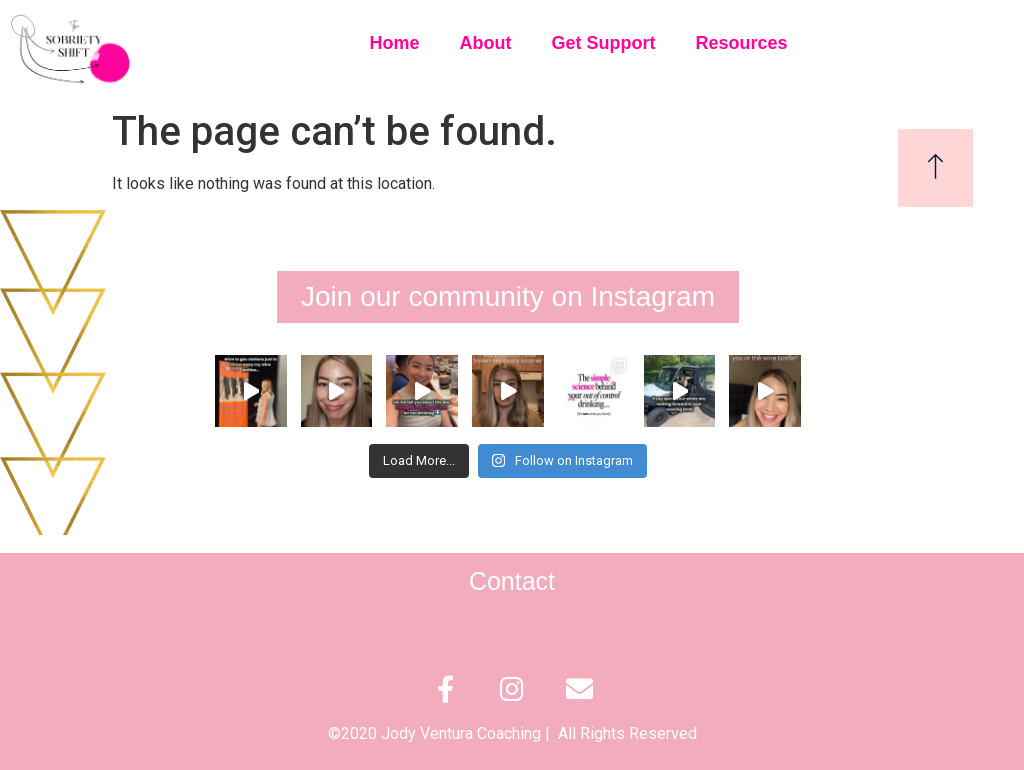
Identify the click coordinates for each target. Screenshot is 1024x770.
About (486, 43)
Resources (742, 43)
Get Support (604, 43)
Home (395, 43)
